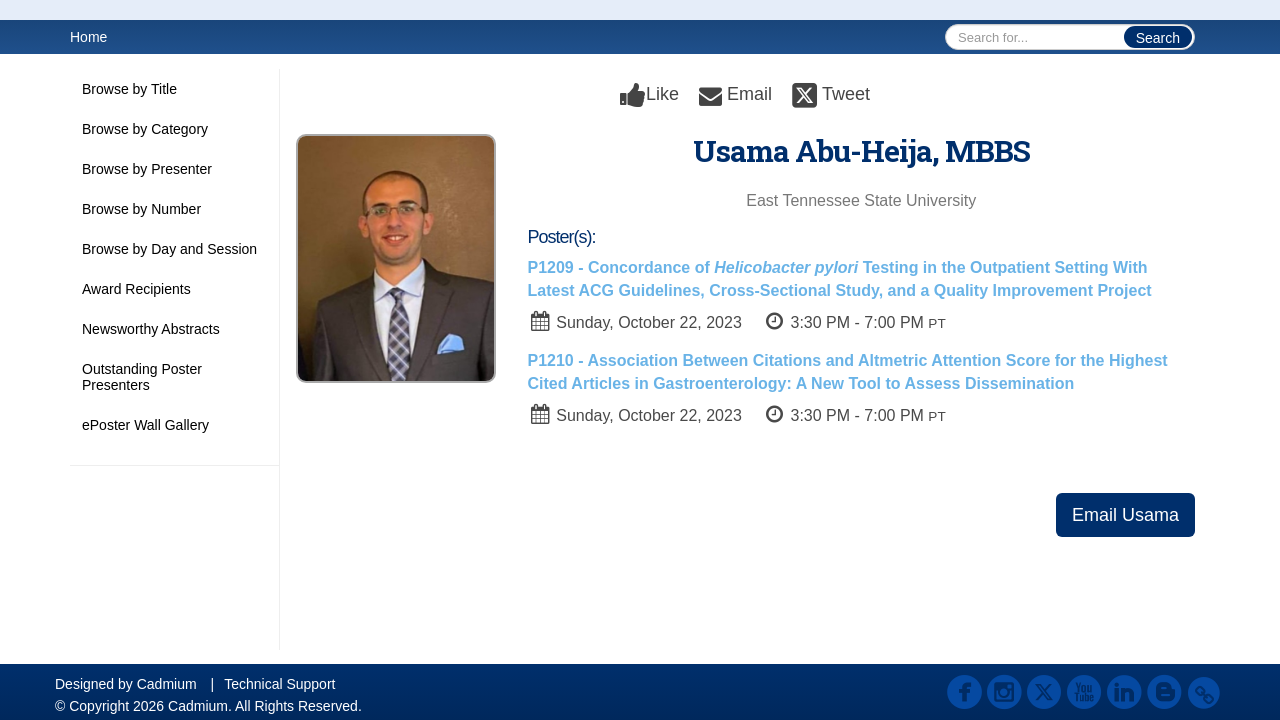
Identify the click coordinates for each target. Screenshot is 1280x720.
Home (88, 37)
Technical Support (279, 684)
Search (1158, 38)
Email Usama (1125, 515)
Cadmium (167, 684)
